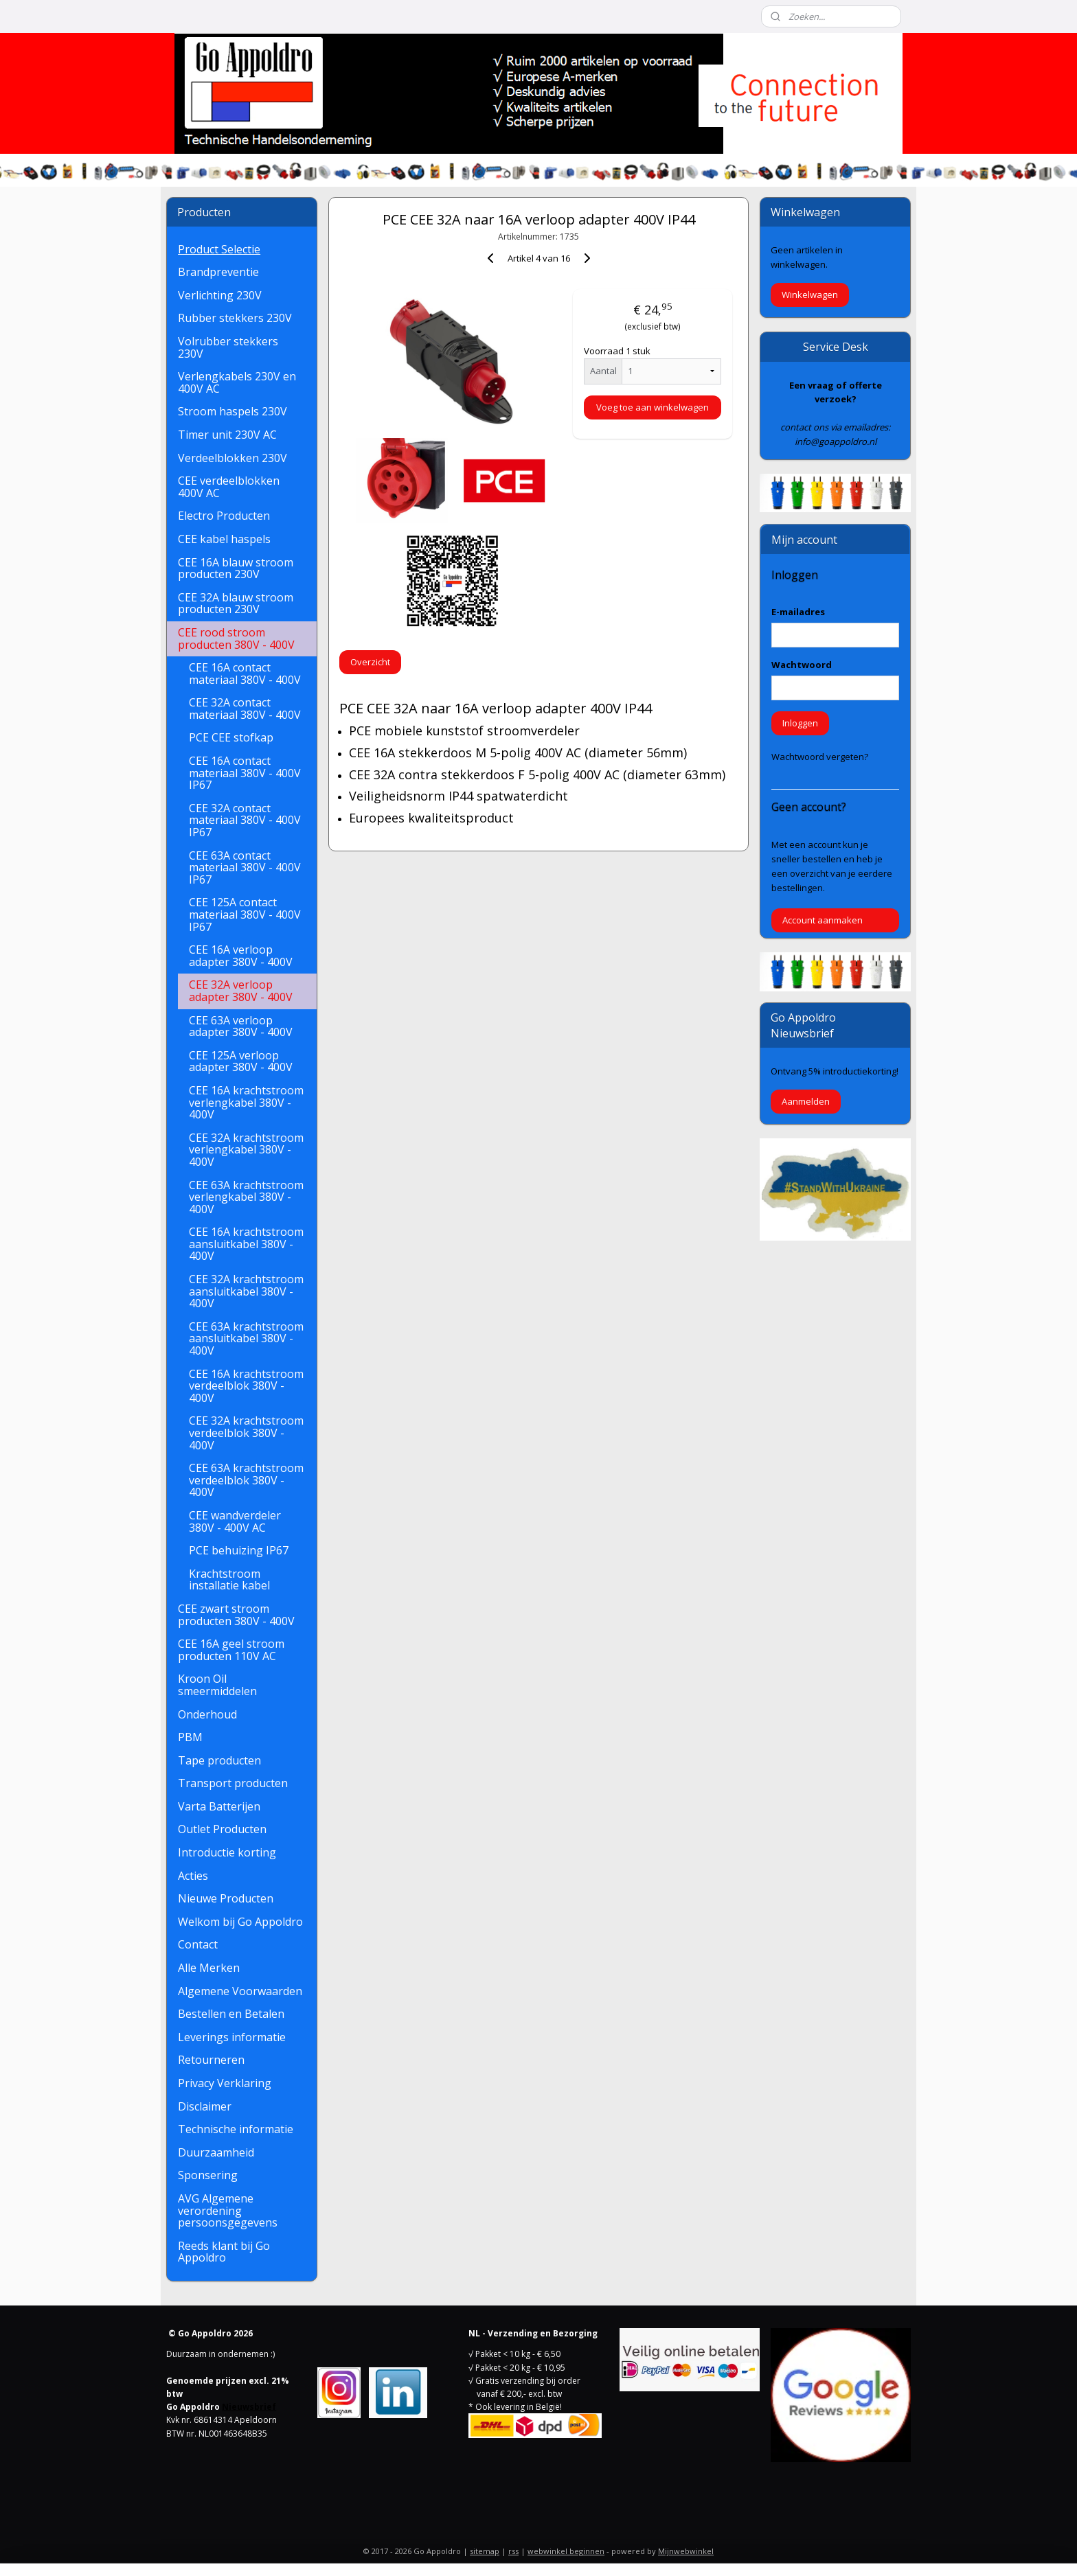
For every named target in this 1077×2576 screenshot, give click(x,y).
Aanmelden (806, 1101)
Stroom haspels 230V (232, 411)
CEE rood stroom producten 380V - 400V (236, 638)
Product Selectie (219, 249)
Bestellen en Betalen (231, 2013)
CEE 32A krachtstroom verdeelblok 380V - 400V (246, 1432)
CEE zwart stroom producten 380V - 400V (236, 1615)
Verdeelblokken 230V (232, 457)
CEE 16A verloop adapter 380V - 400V (241, 955)
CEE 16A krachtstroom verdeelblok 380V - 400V (246, 1385)
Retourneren (211, 2059)
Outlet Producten (222, 1829)
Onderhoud (207, 1714)
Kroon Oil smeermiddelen (217, 1685)
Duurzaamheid (216, 2152)
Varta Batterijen (219, 1806)
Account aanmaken (822, 920)
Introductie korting (227, 1852)
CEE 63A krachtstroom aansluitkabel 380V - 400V (246, 1338)
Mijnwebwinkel (686, 2551)
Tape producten (219, 1760)
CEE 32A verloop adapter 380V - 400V (241, 990)
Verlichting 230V (220, 295)
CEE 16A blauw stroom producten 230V (235, 568)
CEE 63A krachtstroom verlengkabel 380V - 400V (246, 1197)
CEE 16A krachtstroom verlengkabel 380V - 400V (246, 1102)
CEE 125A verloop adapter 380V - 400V (241, 1061)
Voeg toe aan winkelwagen (652, 407)
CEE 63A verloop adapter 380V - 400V (241, 1026)
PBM (190, 1737)
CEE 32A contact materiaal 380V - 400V (245, 708)
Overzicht (370, 662)
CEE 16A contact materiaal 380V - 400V (245, 673)
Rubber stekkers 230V (235, 317)
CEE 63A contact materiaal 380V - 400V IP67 (245, 867)
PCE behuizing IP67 (238, 1550)
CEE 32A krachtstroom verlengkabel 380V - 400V (246, 1149)
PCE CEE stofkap (231, 737)
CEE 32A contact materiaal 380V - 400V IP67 (245, 820)
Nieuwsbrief (249, 2407)
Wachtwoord (801, 664)
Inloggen (800, 723)
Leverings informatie (232, 2037)
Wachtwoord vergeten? (819, 756)
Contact (198, 1944)
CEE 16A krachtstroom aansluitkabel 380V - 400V (246, 1243)
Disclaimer (204, 2106)
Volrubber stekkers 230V (228, 347)
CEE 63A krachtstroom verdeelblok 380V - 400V (246, 1479)
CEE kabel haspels (224, 539)
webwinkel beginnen (566, 2551)
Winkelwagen (810, 294)
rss (513, 2551)
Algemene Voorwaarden (240, 1991)
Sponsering (208, 2175)
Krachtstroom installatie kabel (229, 1580)
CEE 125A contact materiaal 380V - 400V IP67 (245, 914)
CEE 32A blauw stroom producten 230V (235, 603)
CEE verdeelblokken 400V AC (229, 487)
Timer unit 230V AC (227, 434)
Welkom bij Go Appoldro (240, 1921)
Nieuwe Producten (225, 1898)
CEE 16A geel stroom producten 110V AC (231, 1650)
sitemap (484, 2551)
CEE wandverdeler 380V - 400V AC (235, 1521)
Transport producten (233, 1783)
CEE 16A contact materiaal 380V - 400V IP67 (245, 772)
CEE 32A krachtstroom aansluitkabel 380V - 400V (246, 1291)
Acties (193, 1875)
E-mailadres (798, 612)
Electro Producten (224, 515)
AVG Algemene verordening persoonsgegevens (227, 2210)
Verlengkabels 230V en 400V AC (237, 382)
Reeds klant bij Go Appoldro (224, 2252)
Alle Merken (209, 1967)
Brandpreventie (218, 271)
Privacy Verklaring (224, 2083)
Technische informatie (235, 2129)
